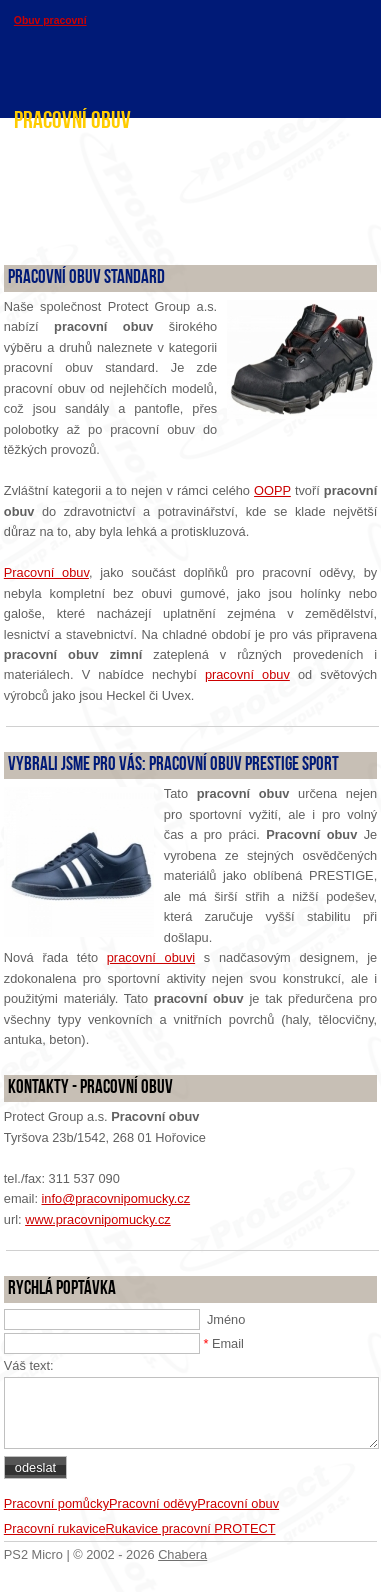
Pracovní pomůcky (56, 1503)
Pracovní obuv (46, 572)
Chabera (182, 1554)
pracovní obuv (247, 674)
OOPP (272, 490)
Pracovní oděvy (153, 1503)
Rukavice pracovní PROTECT (191, 1528)
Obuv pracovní (50, 20)
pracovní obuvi (151, 957)
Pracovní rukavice (55, 1528)
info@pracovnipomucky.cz (116, 1198)
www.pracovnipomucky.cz (98, 1219)
